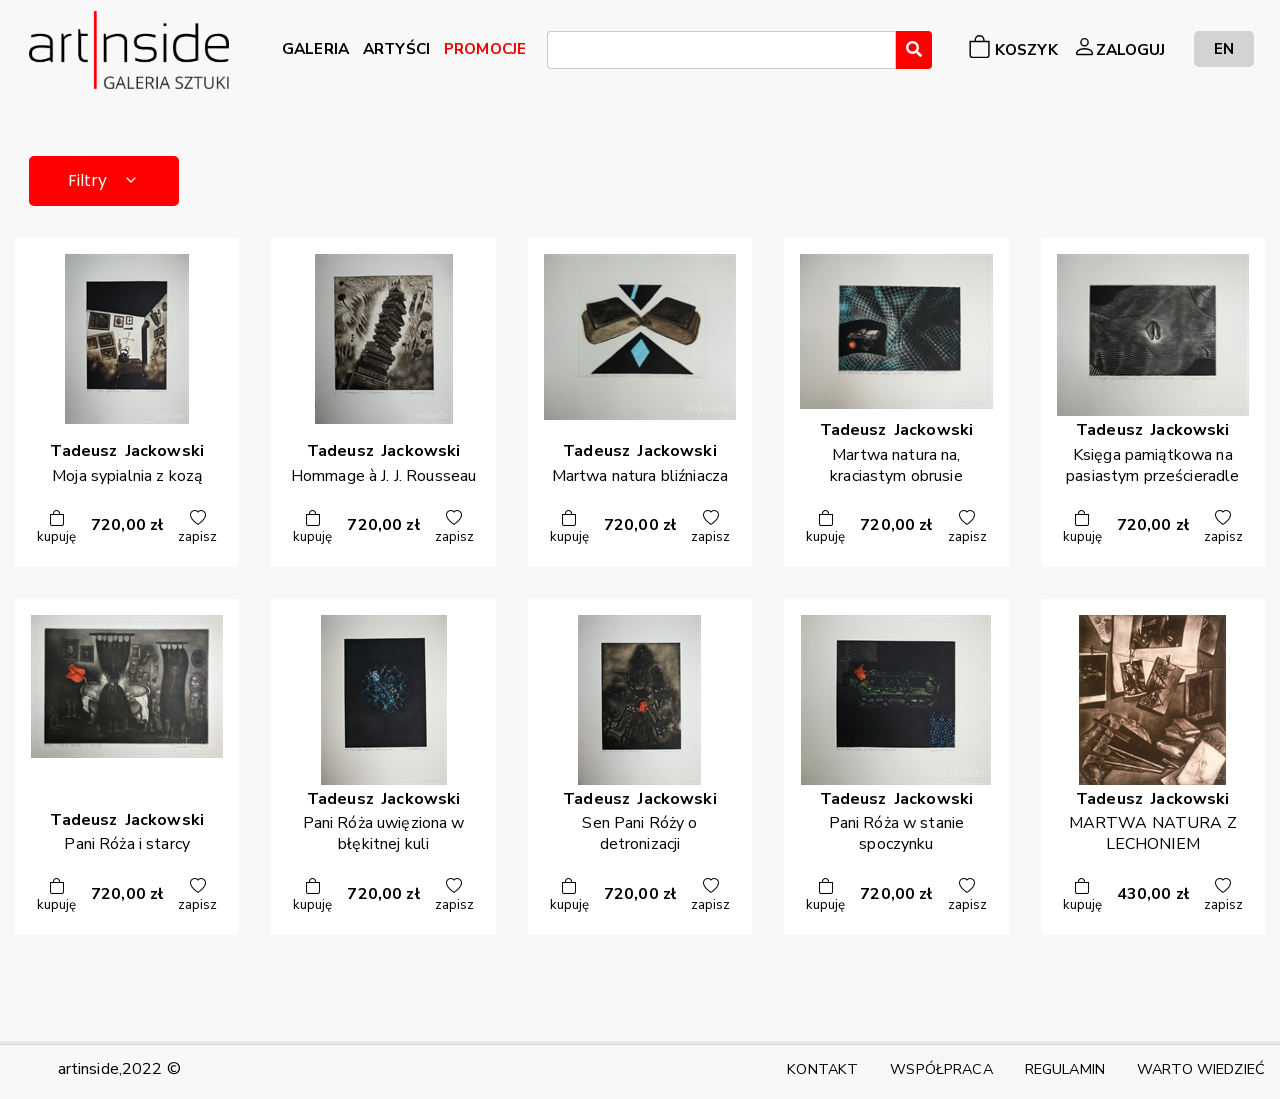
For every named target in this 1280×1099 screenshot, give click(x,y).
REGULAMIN (1065, 1069)
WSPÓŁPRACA (941, 1069)
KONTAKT (822, 1069)
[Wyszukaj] (914, 50)
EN (1224, 48)
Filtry (104, 180)
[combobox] (721, 50)
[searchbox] (559, 53)
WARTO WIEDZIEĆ (1201, 1069)
